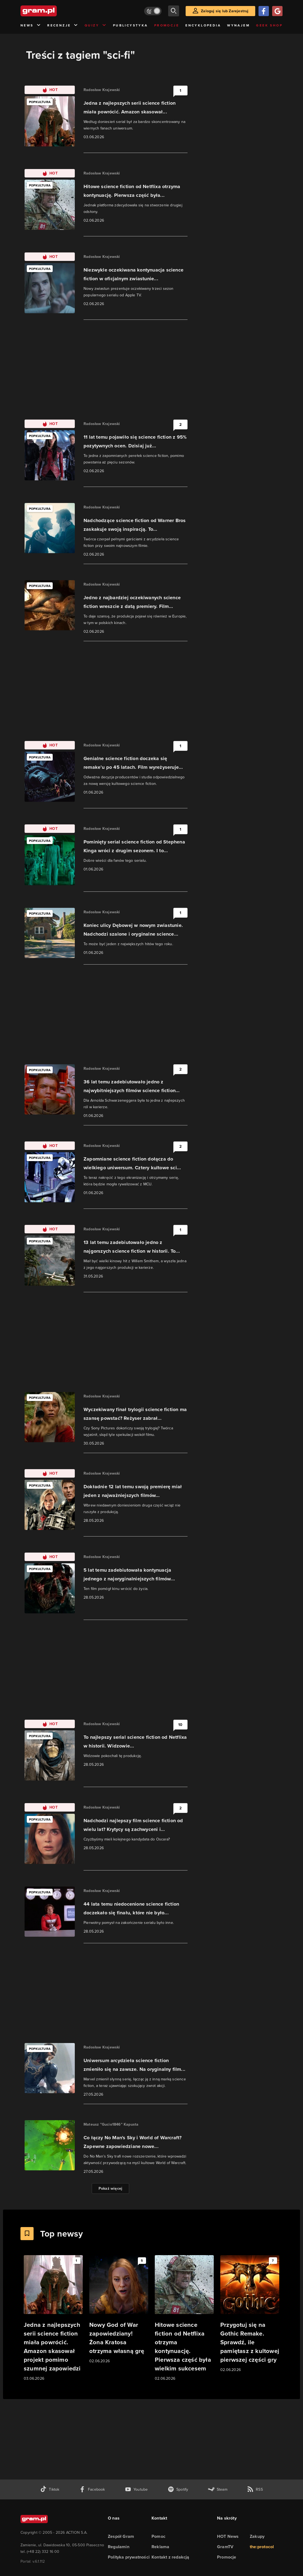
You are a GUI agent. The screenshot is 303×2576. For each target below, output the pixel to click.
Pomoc (158, 2536)
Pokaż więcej (110, 2188)
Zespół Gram (121, 2536)
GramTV (225, 2547)
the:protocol (262, 2547)
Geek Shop (269, 25)
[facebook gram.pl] (92, 2489)
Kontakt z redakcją (170, 2557)
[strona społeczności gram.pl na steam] (217, 2489)
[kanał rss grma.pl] (255, 2489)
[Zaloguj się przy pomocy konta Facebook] (264, 11)
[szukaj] (173, 10)
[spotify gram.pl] (178, 2489)
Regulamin (118, 2547)
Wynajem (238, 25)
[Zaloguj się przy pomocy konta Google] (277, 11)
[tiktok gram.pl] (49, 2489)
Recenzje (62, 25)
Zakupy (257, 2536)
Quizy (95, 25)
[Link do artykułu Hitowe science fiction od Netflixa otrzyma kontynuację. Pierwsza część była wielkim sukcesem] (184, 2318)
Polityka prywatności (129, 2557)
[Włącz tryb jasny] (153, 11)
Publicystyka (130, 25)
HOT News (228, 2536)
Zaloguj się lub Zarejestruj (224, 11)
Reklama (160, 2547)
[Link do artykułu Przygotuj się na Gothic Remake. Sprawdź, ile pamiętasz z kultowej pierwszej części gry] (250, 2314)
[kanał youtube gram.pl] (136, 2489)
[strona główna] (52, 10)
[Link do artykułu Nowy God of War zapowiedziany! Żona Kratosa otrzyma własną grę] (119, 2309)
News (30, 25)
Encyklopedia (203, 25)
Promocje (166, 25)
